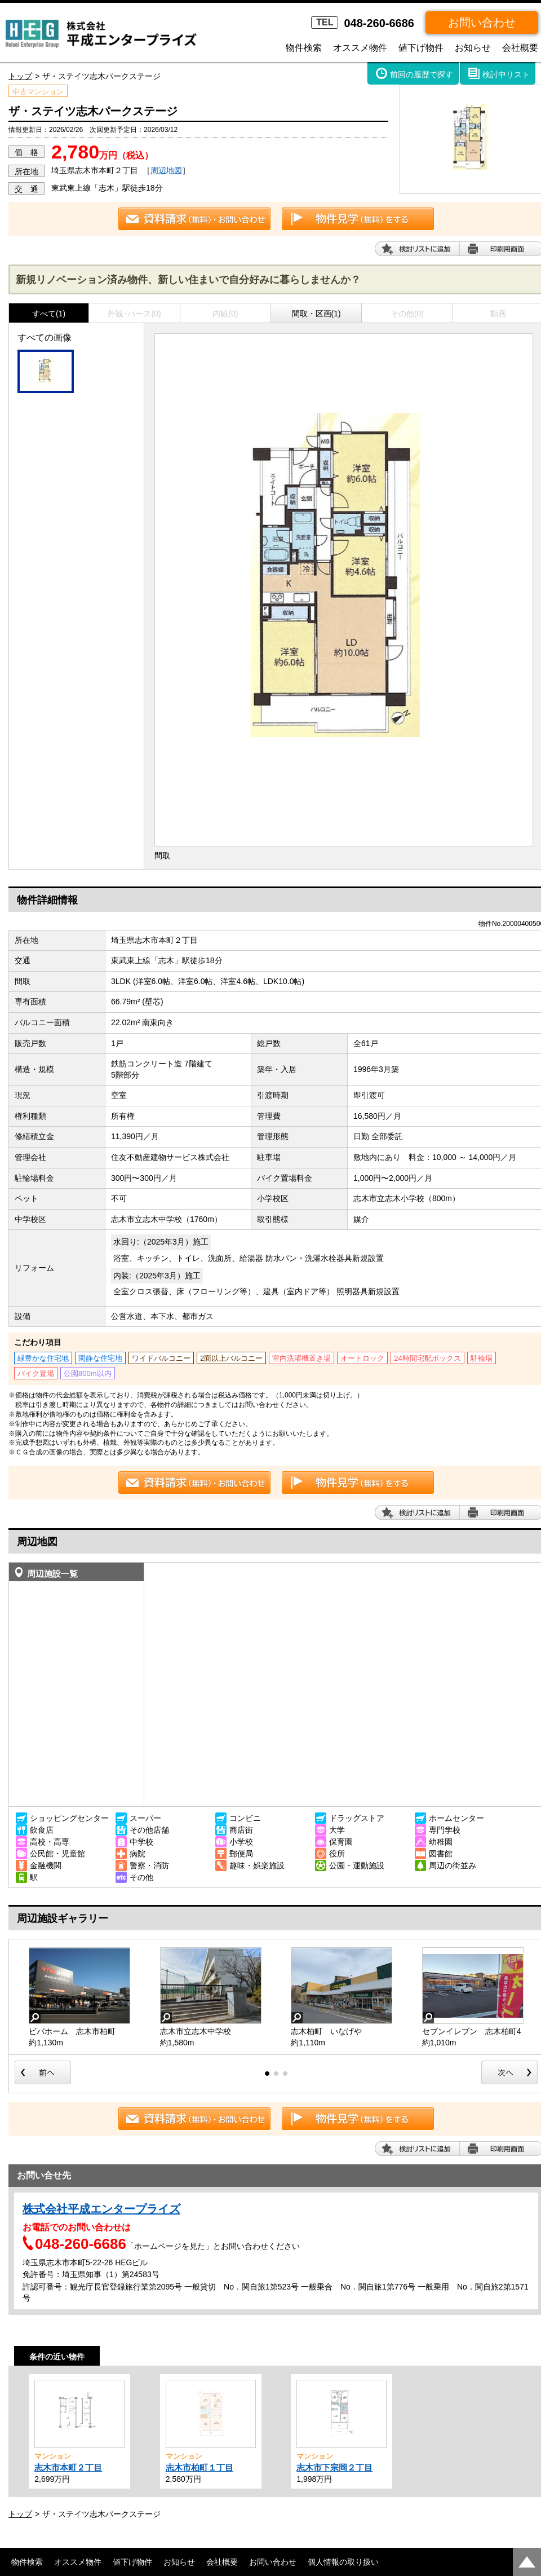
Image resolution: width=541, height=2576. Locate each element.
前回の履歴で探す (421, 74)
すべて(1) (48, 313)
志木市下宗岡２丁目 (334, 2467)
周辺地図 (166, 170)
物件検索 (304, 47)
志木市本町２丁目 (68, 2467)
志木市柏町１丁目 (199, 2467)
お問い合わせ (482, 22)
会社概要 (520, 47)
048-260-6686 (362, 23)
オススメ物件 (360, 47)
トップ (20, 76)
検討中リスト (506, 74)
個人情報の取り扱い (343, 2561)
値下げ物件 (421, 47)
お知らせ (473, 47)
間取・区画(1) (316, 313)
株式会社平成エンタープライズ (101, 2209)
